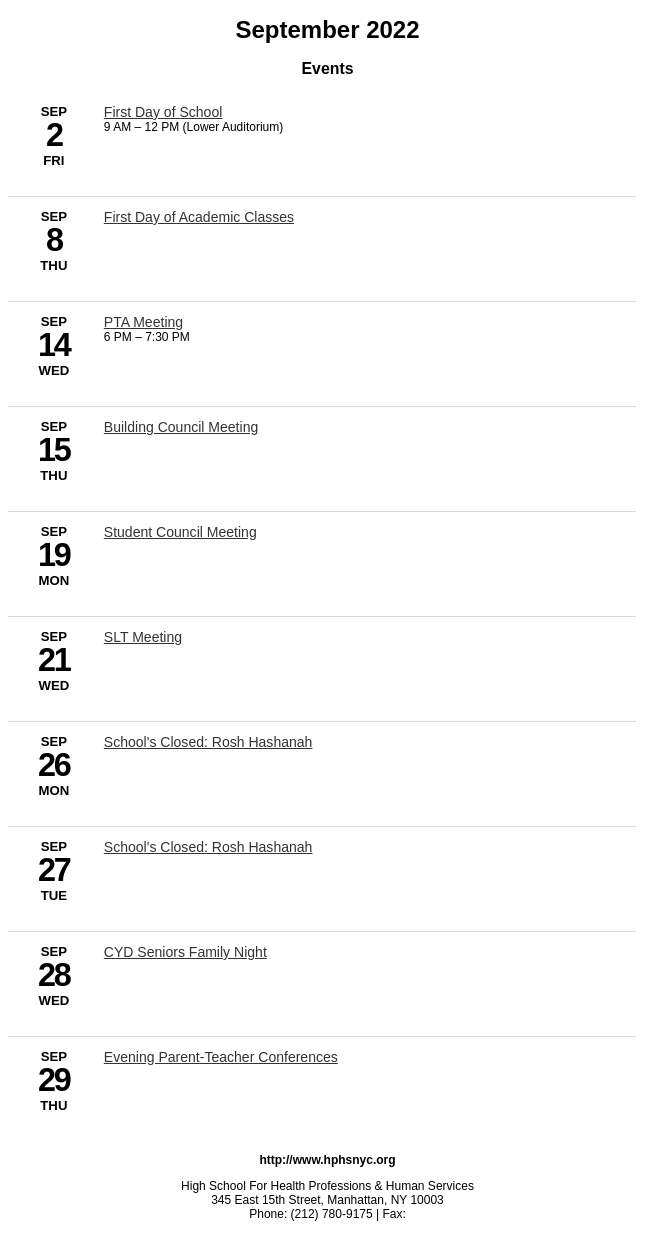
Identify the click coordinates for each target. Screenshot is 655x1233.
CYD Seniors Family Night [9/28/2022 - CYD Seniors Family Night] (185, 952)
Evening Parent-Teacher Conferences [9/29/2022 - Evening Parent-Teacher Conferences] (221, 1057)
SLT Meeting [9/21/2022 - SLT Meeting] (143, 637)
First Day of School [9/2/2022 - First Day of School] (163, 112)
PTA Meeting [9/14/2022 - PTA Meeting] (143, 322)
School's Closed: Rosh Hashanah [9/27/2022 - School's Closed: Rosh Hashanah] (208, 847)
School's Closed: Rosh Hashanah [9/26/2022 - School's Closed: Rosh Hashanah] (208, 742)
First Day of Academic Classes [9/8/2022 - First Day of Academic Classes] (199, 217)
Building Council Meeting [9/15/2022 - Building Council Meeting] (181, 427)
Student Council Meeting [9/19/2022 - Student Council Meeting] (180, 532)
